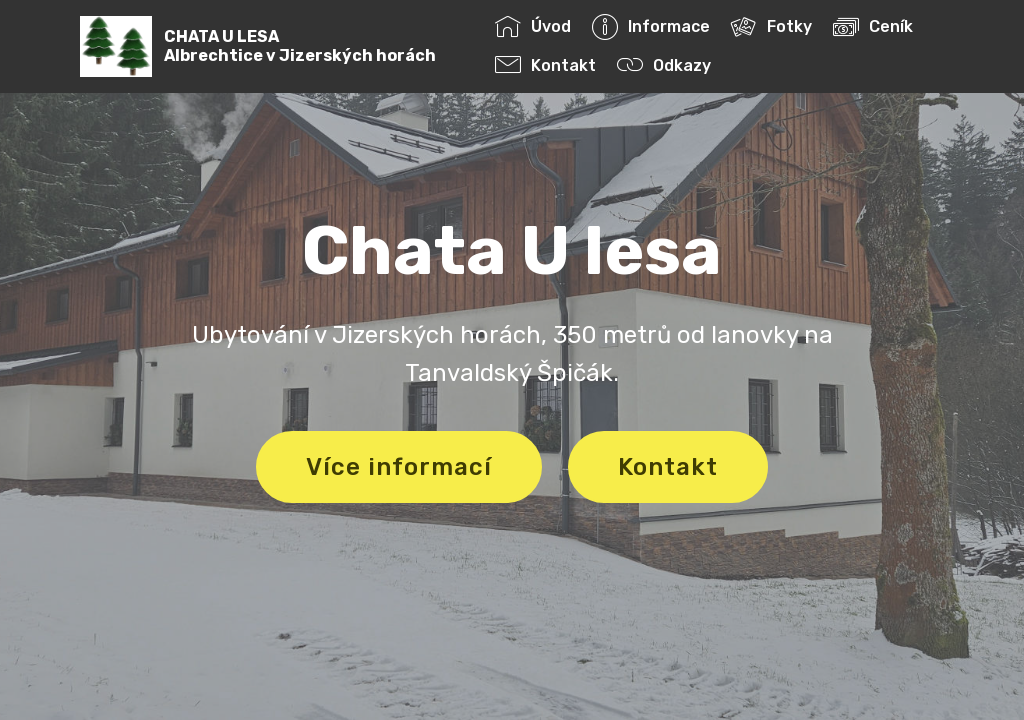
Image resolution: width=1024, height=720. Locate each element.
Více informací (399, 467)
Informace (651, 26)
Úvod (533, 26)
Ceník (873, 26)
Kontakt (545, 65)
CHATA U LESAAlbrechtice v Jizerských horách (300, 46)
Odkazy (664, 65)
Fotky (771, 26)
